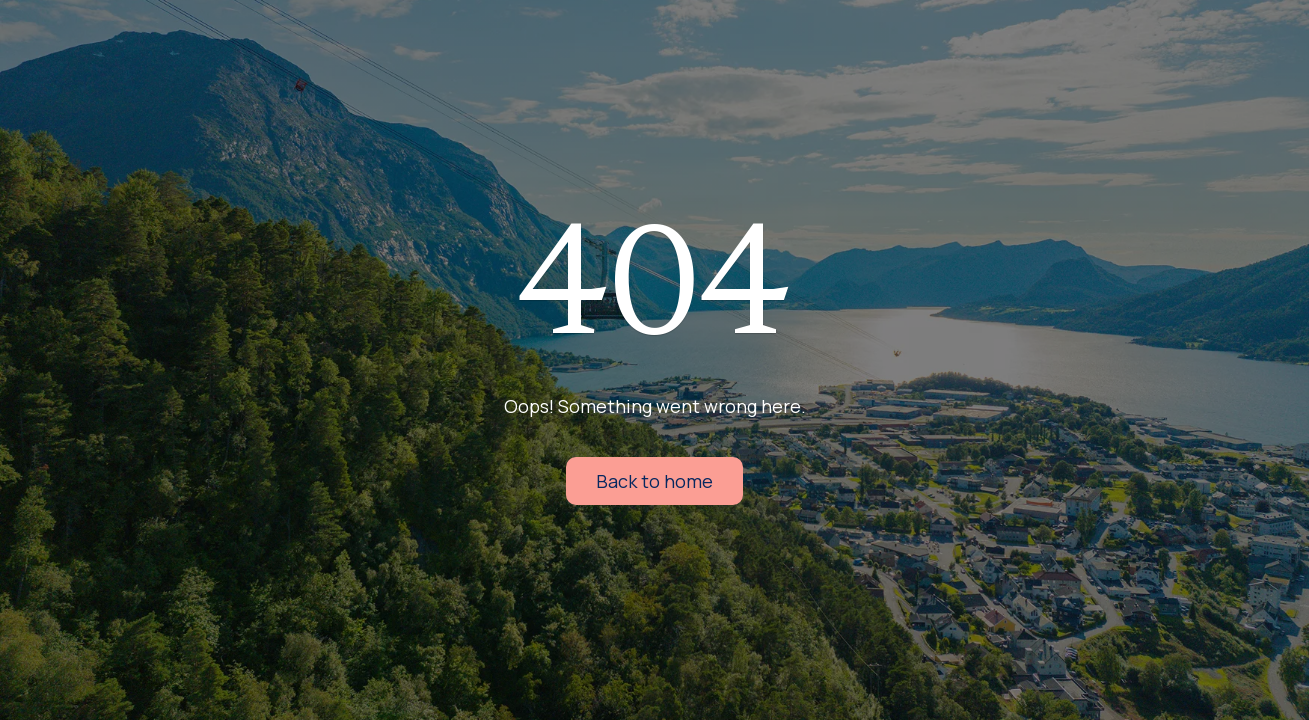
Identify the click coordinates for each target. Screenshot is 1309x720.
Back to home (654, 481)
